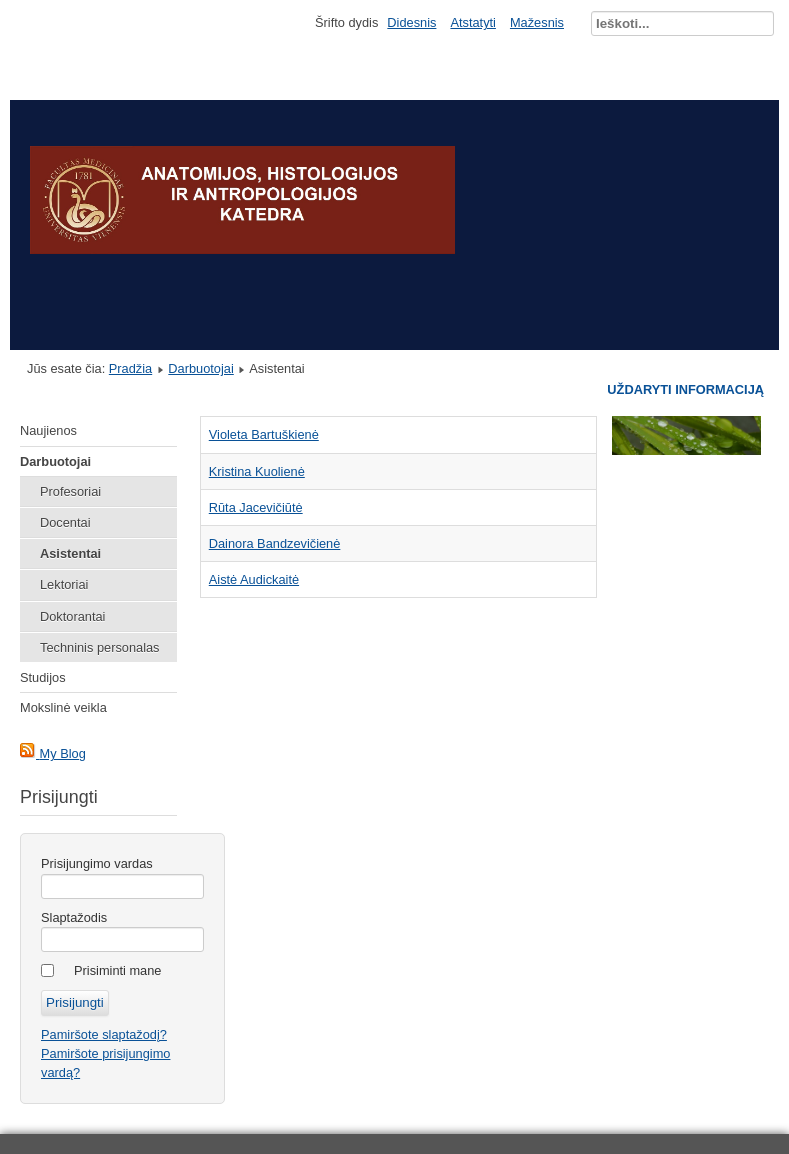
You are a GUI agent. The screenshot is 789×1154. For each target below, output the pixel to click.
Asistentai (70, 553)
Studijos (43, 677)
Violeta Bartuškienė (264, 434)
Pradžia (130, 368)
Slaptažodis (74, 917)
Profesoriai (70, 491)
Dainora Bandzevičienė (275, 543)
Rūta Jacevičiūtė (256, 507)
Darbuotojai (200, 368)
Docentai (65, 522)
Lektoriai (64, 584)
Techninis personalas (100, 647)
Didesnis (411, 22)
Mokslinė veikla (63, 707)
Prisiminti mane (117, 970)
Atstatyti (473, 22)
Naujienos (48, 430)
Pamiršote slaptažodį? (104, 1034)
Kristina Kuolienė (257, 471)
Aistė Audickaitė (254, 579)
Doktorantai (72, 616)
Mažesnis (537, 22)
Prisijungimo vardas (97, 863)
